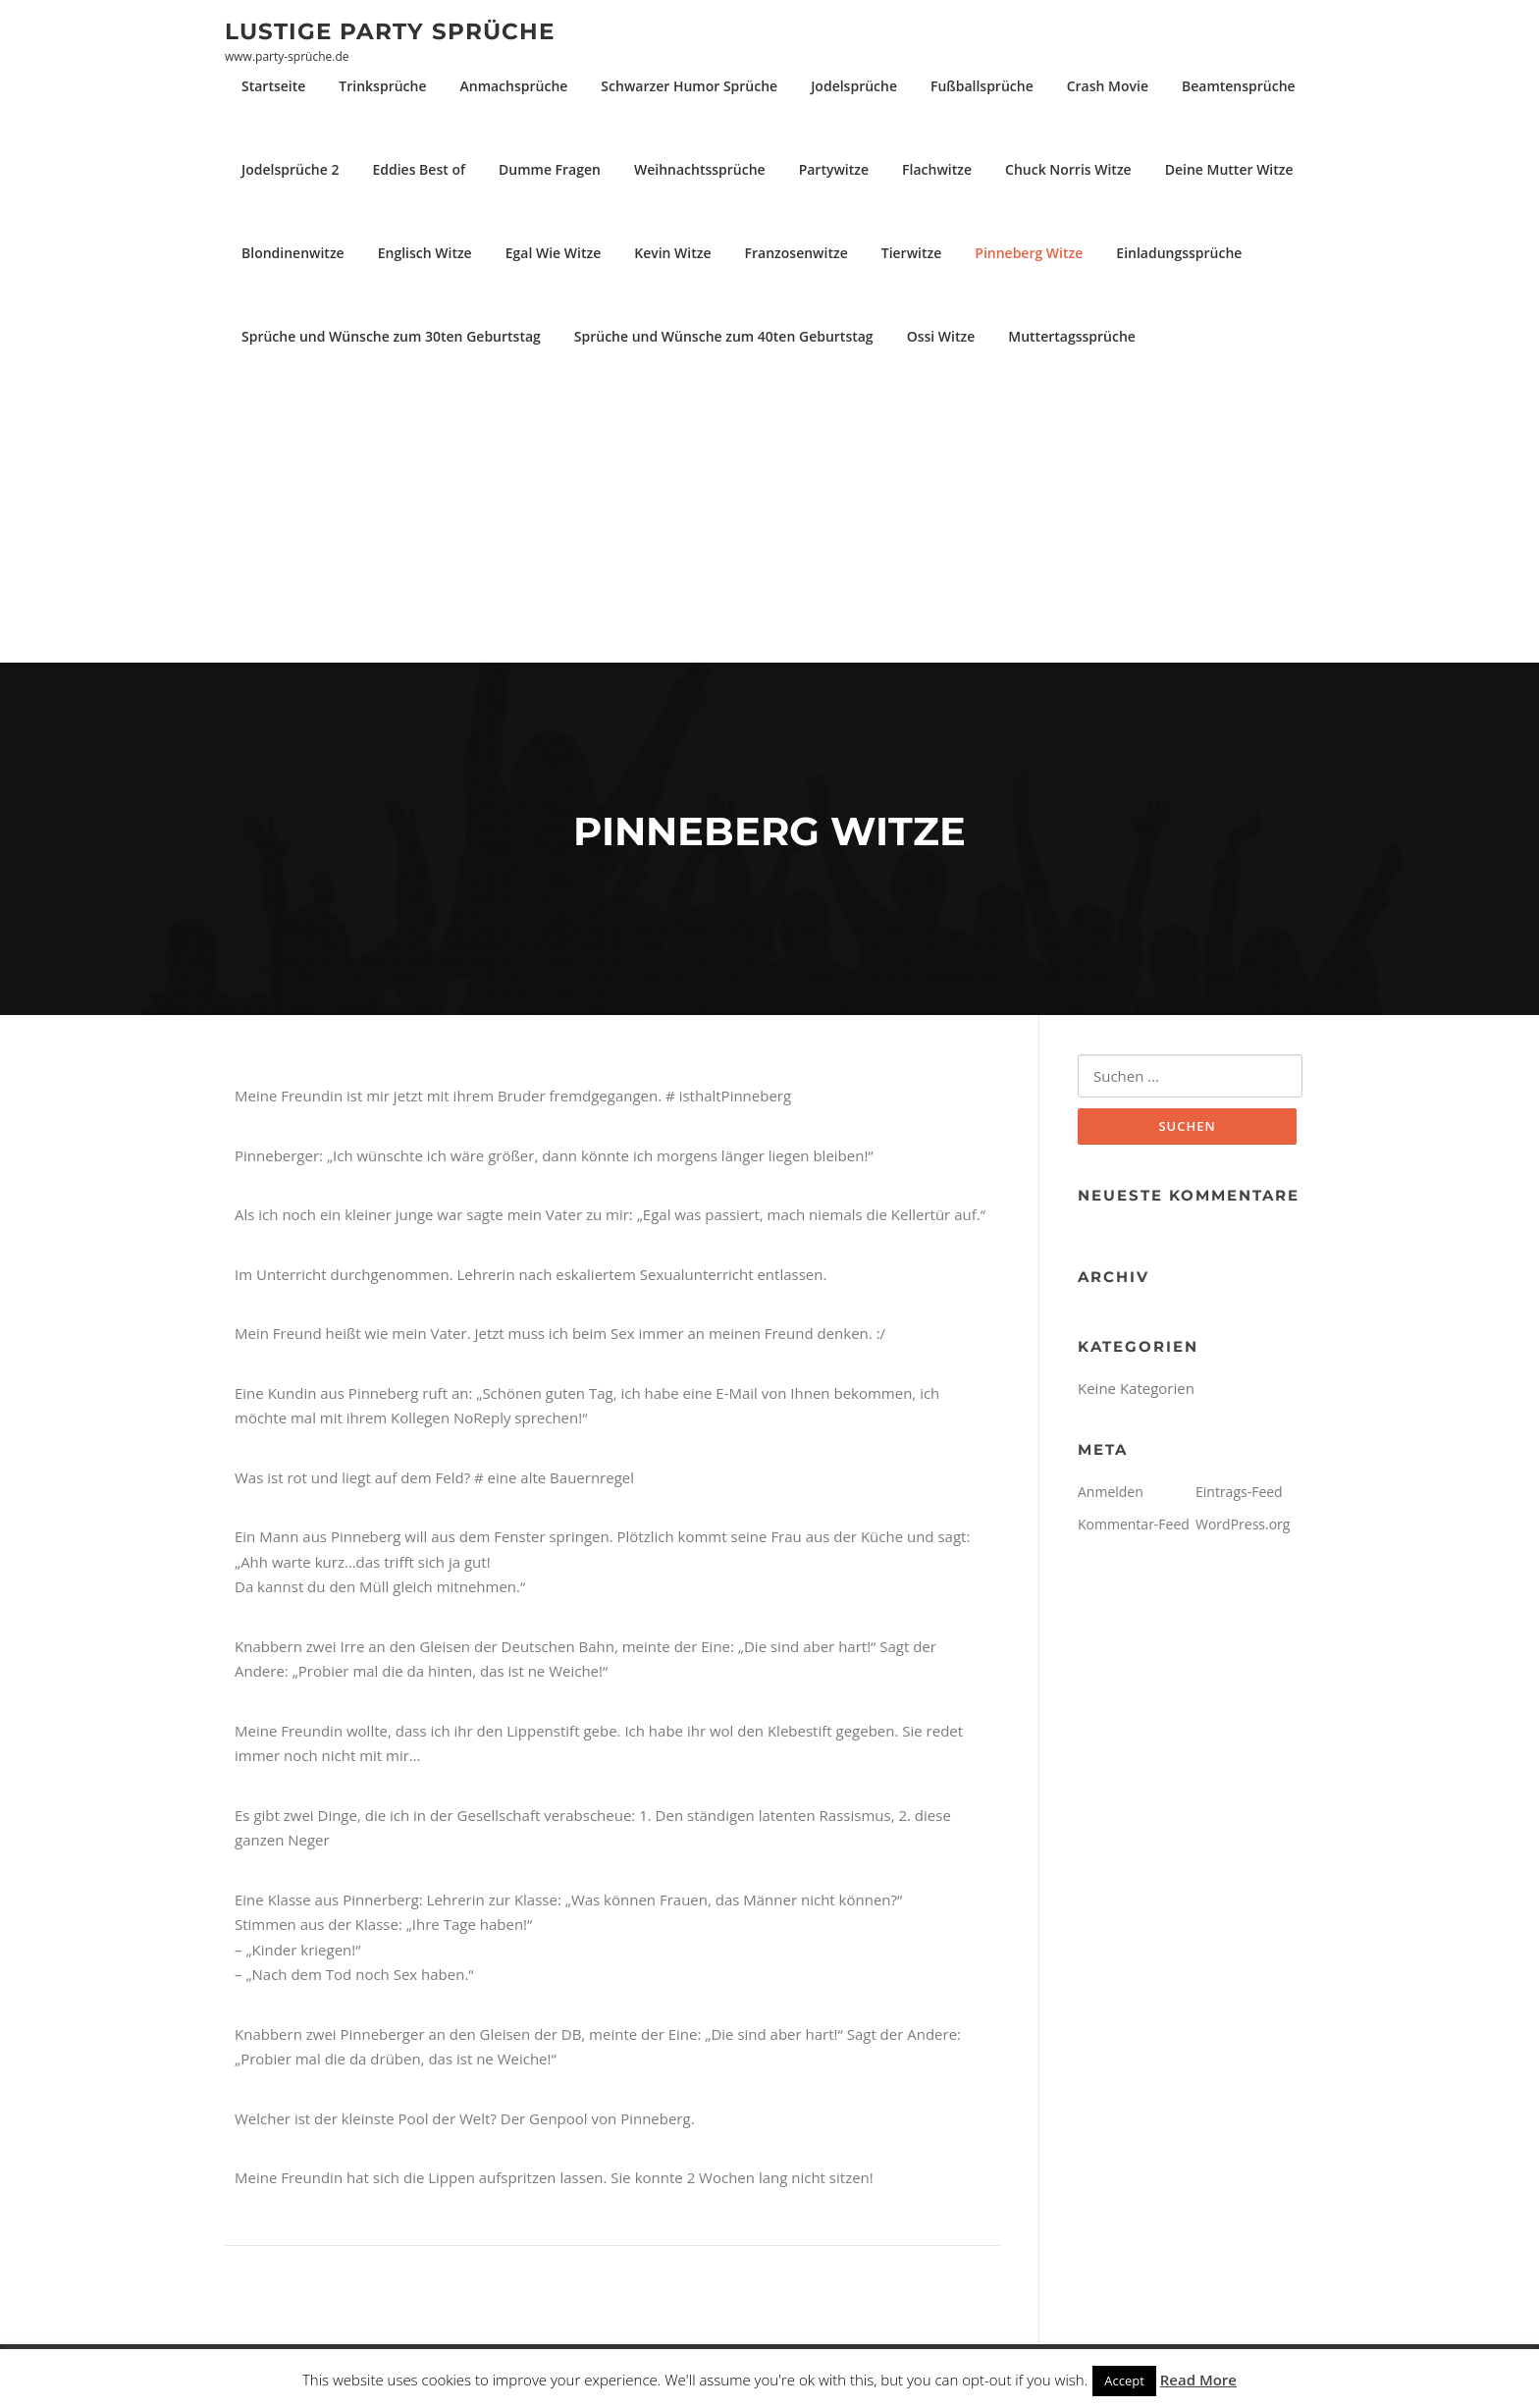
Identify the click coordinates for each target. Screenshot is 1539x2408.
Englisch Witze (425, 252)
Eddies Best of (418, 169)
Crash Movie (1107, 86)
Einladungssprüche (1179, 252)
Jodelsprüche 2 (290, 169)
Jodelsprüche (854, 86)
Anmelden (1110, 1491)
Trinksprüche (382, 86)
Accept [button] (1124, 2380)
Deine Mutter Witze (1229, 169)
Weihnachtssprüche (700, 169)
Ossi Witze (941, 336)
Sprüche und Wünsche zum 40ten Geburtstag (724, 336)
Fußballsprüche (982, 86)
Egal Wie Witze (553, 252)
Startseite (273, 86)
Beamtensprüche (1239, 86)
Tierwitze (911, 252)
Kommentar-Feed (1134, 1524)
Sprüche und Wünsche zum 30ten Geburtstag (391, 336)
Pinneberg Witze (1029, 252)
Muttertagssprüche (1072, 336)
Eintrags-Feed (1239, 1491)
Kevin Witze (672, 252)
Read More (1198, 2379)
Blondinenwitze (293, 252)
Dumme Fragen (550, 169)
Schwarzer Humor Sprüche (689, 86)
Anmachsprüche (513, 86)
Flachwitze (937, 169)
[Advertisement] (769, 515)
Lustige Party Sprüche (390, 30)
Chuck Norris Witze (1068, 169)
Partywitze (834, 169)
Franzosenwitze (796, 252)
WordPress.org (1242, 1524)
